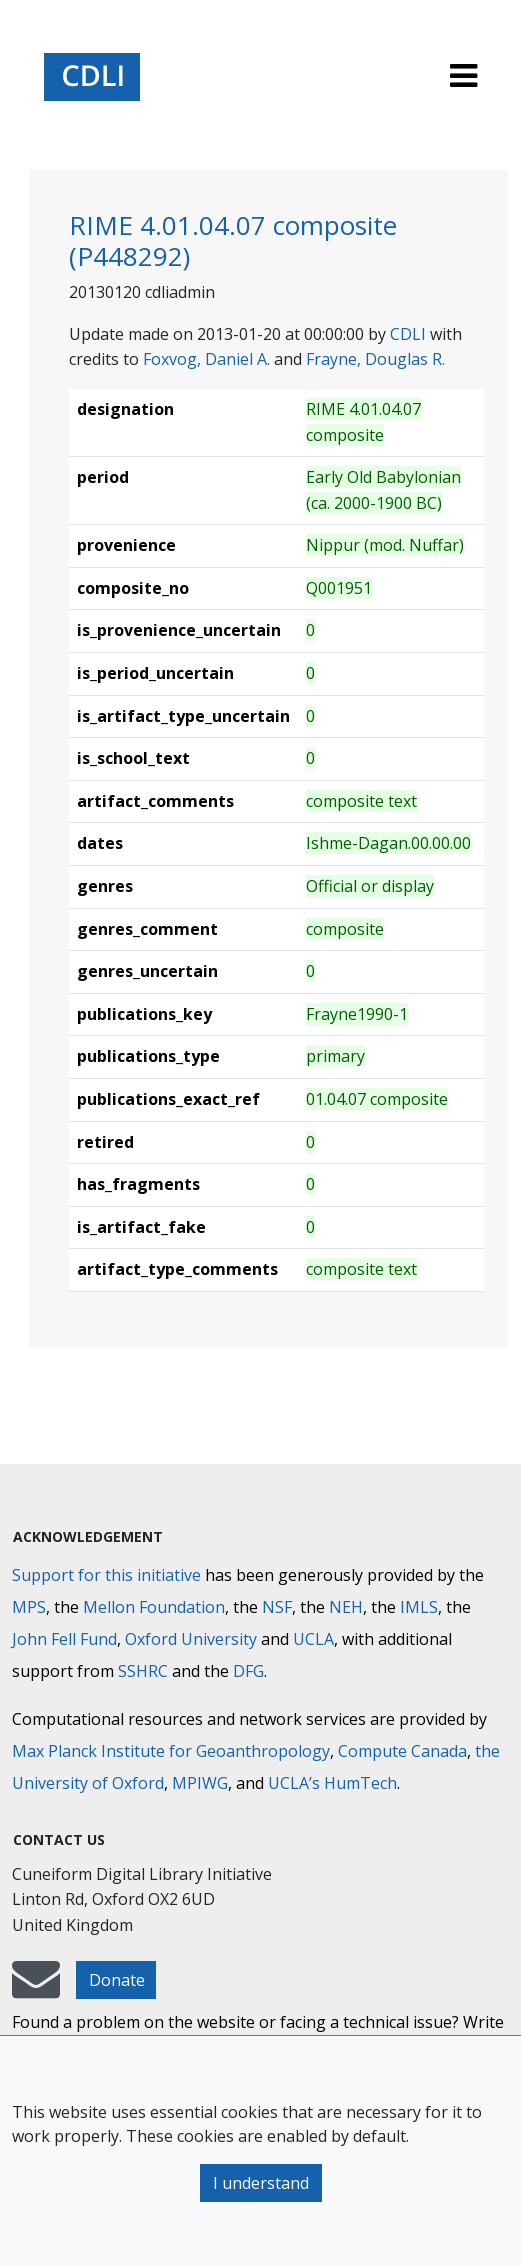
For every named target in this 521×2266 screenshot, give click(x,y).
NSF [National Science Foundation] (277, 1607)
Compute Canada (402, 1751)
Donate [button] (117, 1980)
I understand (261, 2183)
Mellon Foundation (154, 1607)
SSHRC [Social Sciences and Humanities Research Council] (143, 1671)
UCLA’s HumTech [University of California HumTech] (332, 1783)
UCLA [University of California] (313, 1639)
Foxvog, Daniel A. (206, 359)
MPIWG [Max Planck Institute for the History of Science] (200, 1783)
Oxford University (191, 1639)
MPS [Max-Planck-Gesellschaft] (29, 1607)
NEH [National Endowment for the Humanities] (346, 1607)
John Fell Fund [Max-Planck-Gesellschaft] (64, 1639)
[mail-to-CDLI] (36, 1989)
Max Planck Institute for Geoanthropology (171, 1751)
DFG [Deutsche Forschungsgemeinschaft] (248, 1671)
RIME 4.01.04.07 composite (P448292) (233, 240)
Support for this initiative (106, 1575)
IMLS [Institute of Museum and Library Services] (419, 1607)
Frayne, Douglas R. (375, 359)
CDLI (408, 334)
